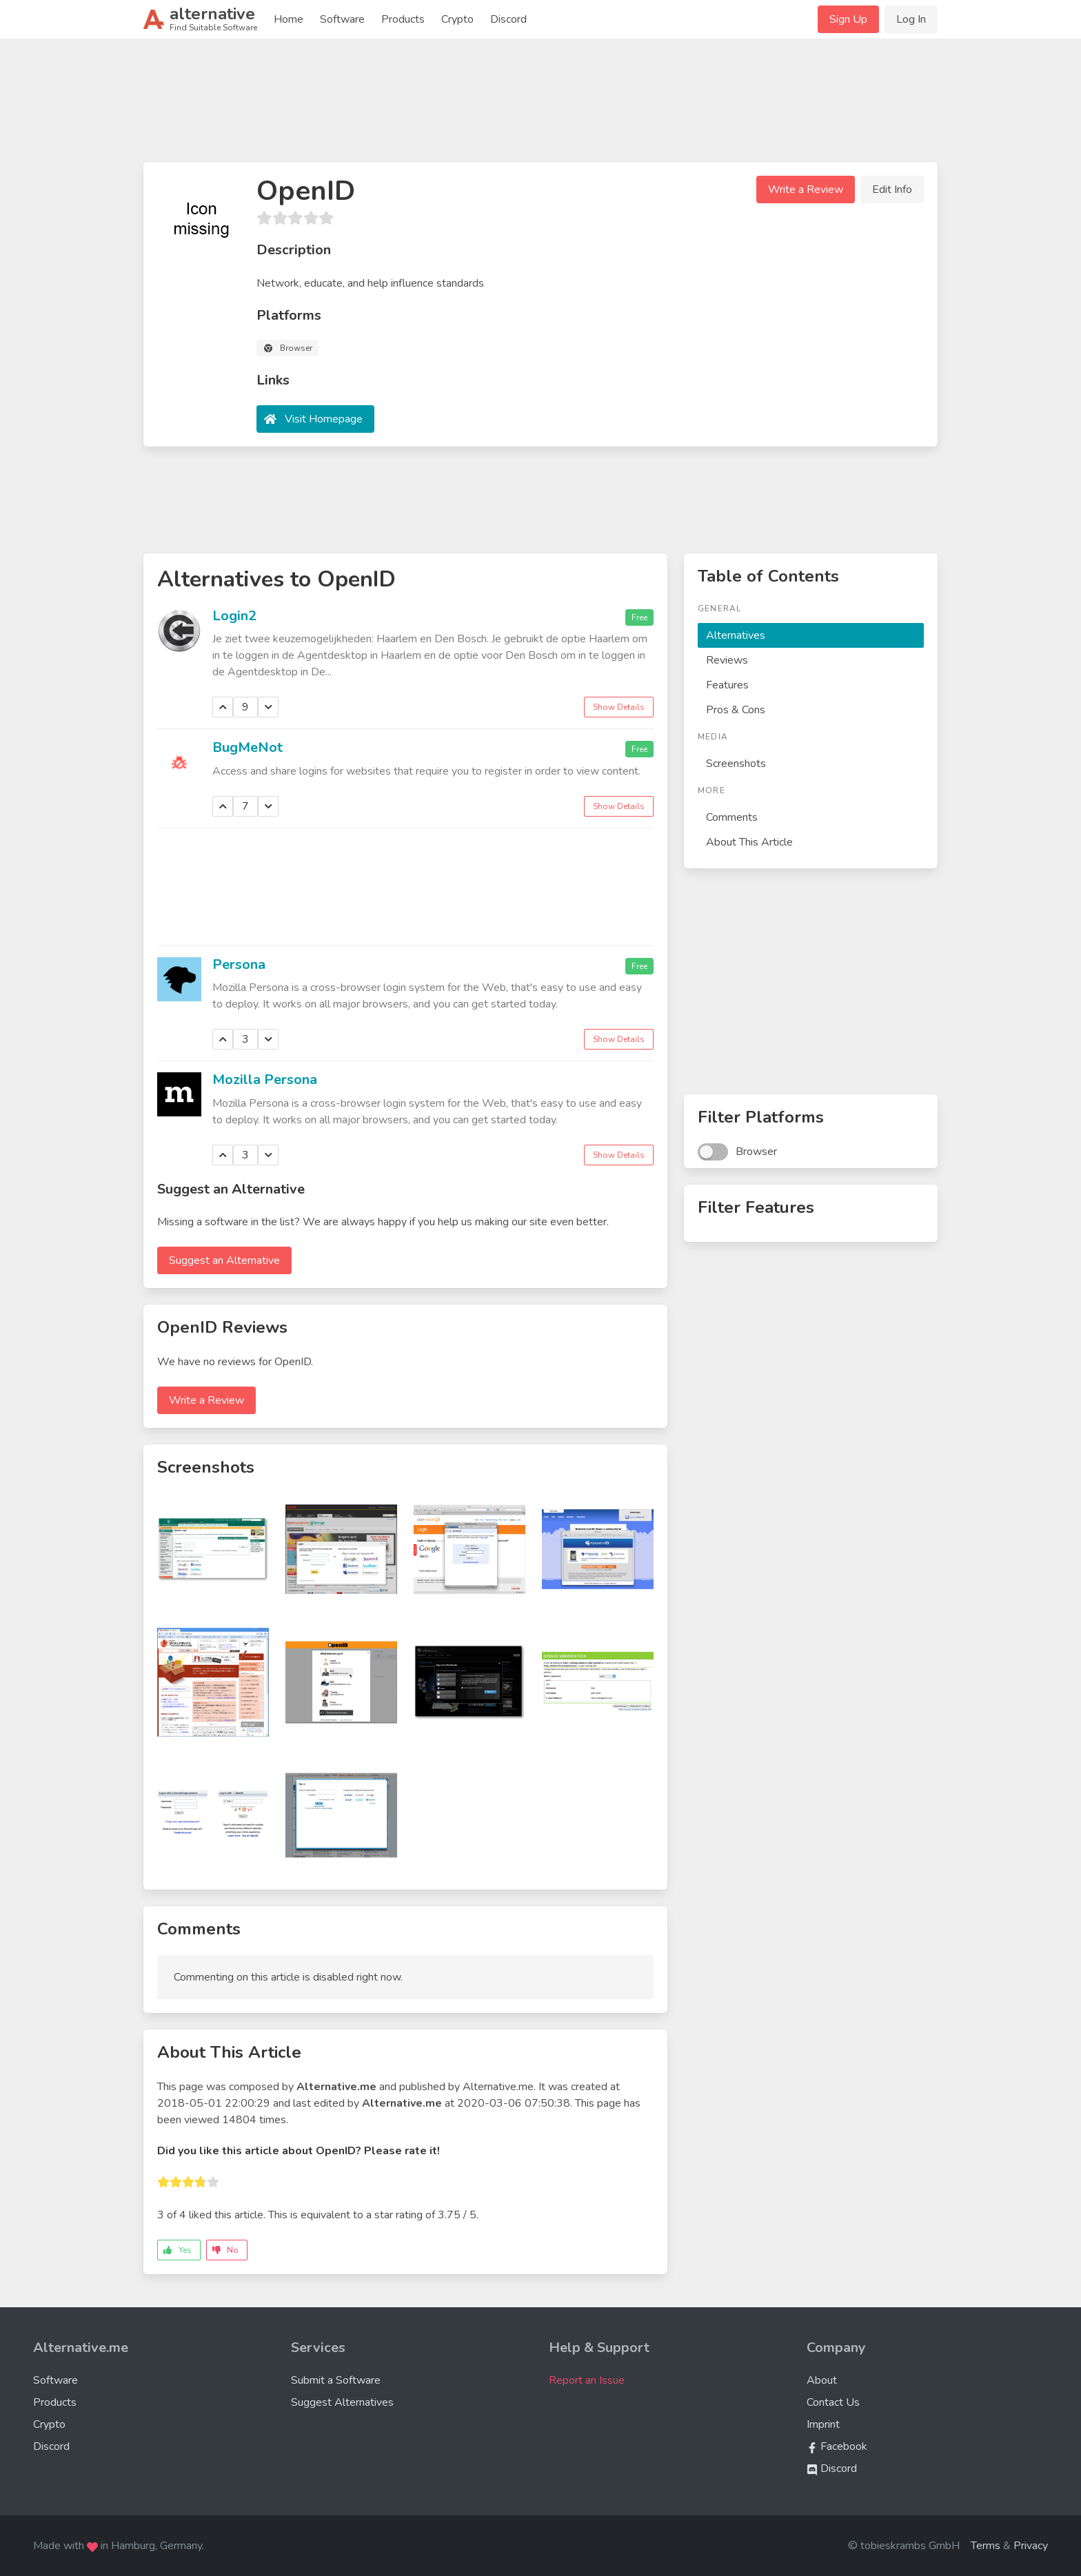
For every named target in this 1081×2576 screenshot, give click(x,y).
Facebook (837, 2446)
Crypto (457, 19)
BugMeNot (247, 747)
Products (403, 19)
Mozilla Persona (264, 1079)
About (822, 2380)
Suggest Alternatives (342, 2402)
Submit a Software (336, 2380)
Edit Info (892, 189)
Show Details (619, 707)
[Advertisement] (540, 106)
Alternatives (735, 635)
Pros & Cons (735, 709)
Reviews (727, 660)
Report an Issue (587, 2380)
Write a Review (805, 189)
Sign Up (848, 19)
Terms (985, 2545)
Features (727, 685)
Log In (911, 19)
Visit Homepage (324, 419)
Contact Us (833, 2402)
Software (342, 19)
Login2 (234, 615)
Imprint (823, 2424)
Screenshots (736, 763)
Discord (508, 19)
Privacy (1030, 2545)
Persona (238, 964)
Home (288, 19)
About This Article (749, 842)
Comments (732, 817)
